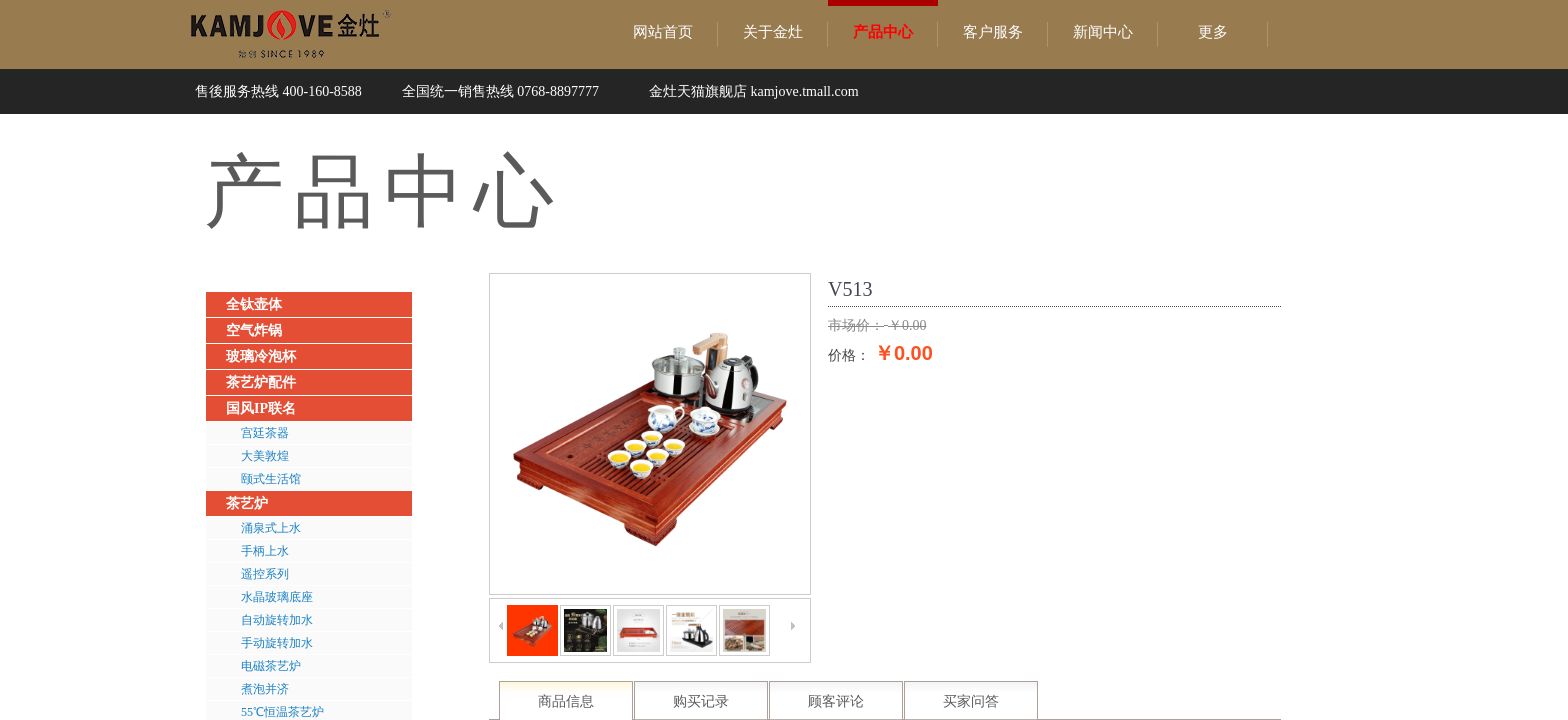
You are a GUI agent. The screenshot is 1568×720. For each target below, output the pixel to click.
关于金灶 (773, 32)
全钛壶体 (254, 304)
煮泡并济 (265, 689)
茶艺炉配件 (261, 382)
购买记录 (701, 701)
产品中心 (883, 32)
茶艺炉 (247, 503)
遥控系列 (265, 574)
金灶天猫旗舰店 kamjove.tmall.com (754, 91)
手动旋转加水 (277, 643)
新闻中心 (1103, 32)
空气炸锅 (254, 330)
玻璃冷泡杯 (261, 356)
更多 (1213, 32)
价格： (849, 355)
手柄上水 (265, 551)
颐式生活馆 (271, 479)
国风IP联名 (261, 408)
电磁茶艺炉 (271, 666)
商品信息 (566, 701)
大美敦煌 (265, 456)
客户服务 (993, 32)
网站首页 (663, 32)
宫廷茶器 (265, 433)
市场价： (856, 325)
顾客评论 (836, 701)
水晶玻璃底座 (277, 597)
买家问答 (971, 701)
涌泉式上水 (271, 528)
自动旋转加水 (277, 620)
